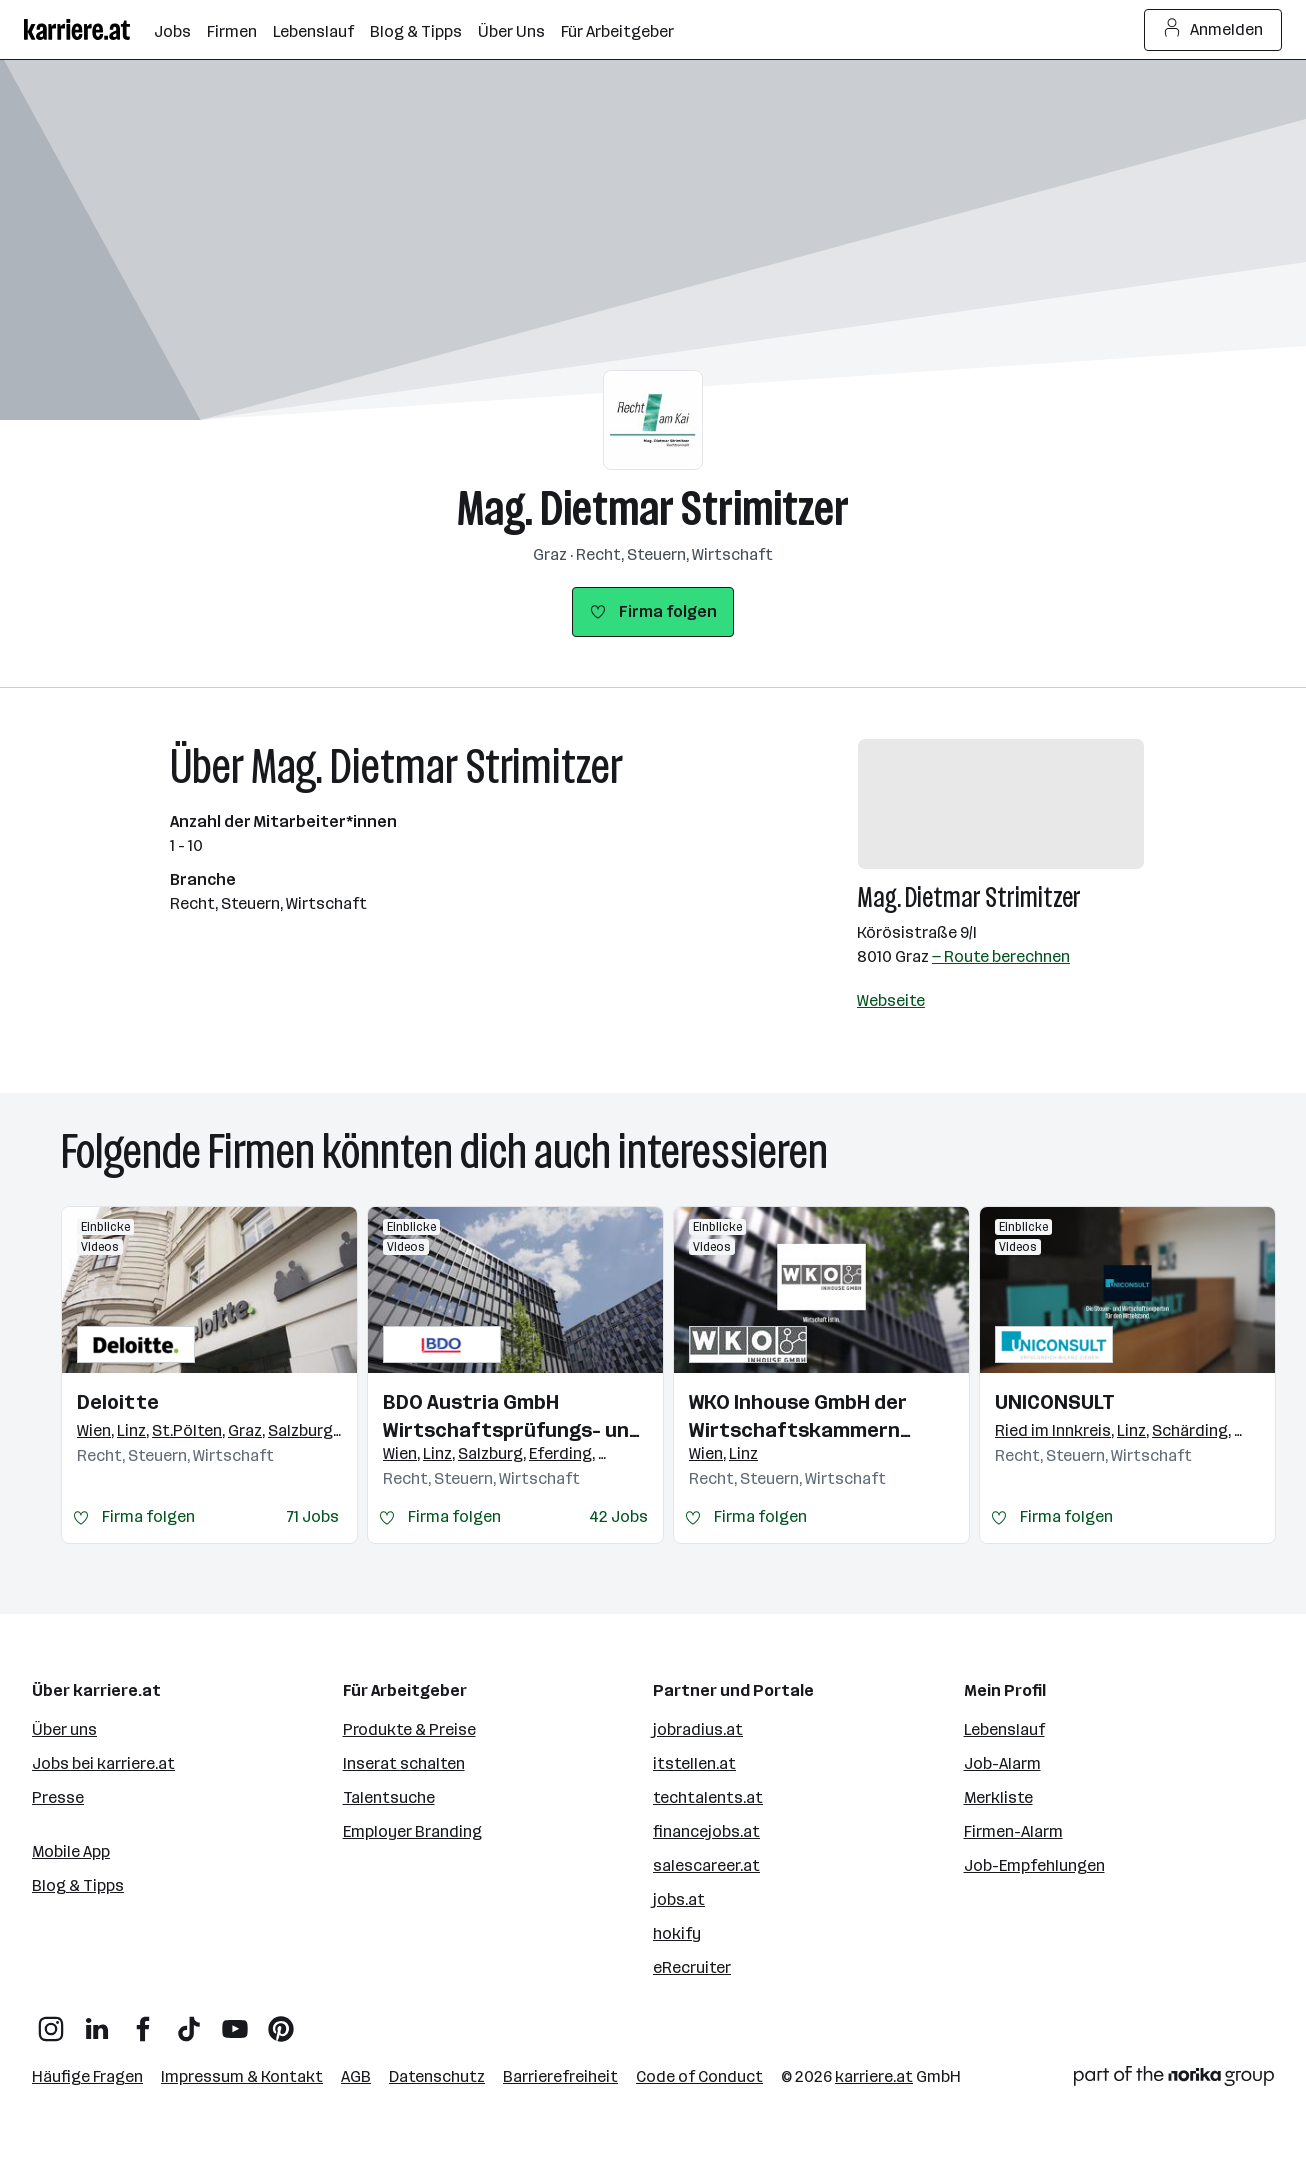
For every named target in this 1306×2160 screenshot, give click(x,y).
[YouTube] (235, 2021)
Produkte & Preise (409, 1729)
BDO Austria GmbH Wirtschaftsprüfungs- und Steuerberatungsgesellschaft (515, 1417)
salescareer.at (706, 1865)
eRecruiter (692, 1967)
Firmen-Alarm (1013, 1831)
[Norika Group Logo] (1174, 2079)
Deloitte (118, 1402)
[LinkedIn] (97, 2021)
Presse (58, 1797)
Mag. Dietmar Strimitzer (653, 508)
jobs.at (679, 1899)
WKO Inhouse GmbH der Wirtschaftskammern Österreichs (798, 1417)
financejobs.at (706, 1831)
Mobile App (71, 1851)
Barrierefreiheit (560, 2076)
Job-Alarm (1002, 1763)
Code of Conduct (699, 2076)
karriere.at (874, 2076)
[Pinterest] (281, 2021)
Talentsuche (389, 1797)
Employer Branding (412, 1831)
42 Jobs (618, 1516)
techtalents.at (708, 1797)
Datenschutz (437, 2076)
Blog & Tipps (78, 1885)
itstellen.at (694, 1763)
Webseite (891, 1000)
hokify (677, 1933)
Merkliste (998, 1797)
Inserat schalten (404, 1763)
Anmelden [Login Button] (1213, 30)
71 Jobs (313, 1516)
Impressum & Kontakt (242, 2076)
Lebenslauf (1004, 1729)
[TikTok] (189, 2021)
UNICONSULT (1055, 1402)
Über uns (64, 1729)
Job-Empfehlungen (1034, 1865)
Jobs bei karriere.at (103, 1763)
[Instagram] (51, 2021)
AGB (356, 2076)
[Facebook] (143, 2021)
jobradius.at (698, 1729)
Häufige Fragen (87, 2076)
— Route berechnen (1001, 956)
